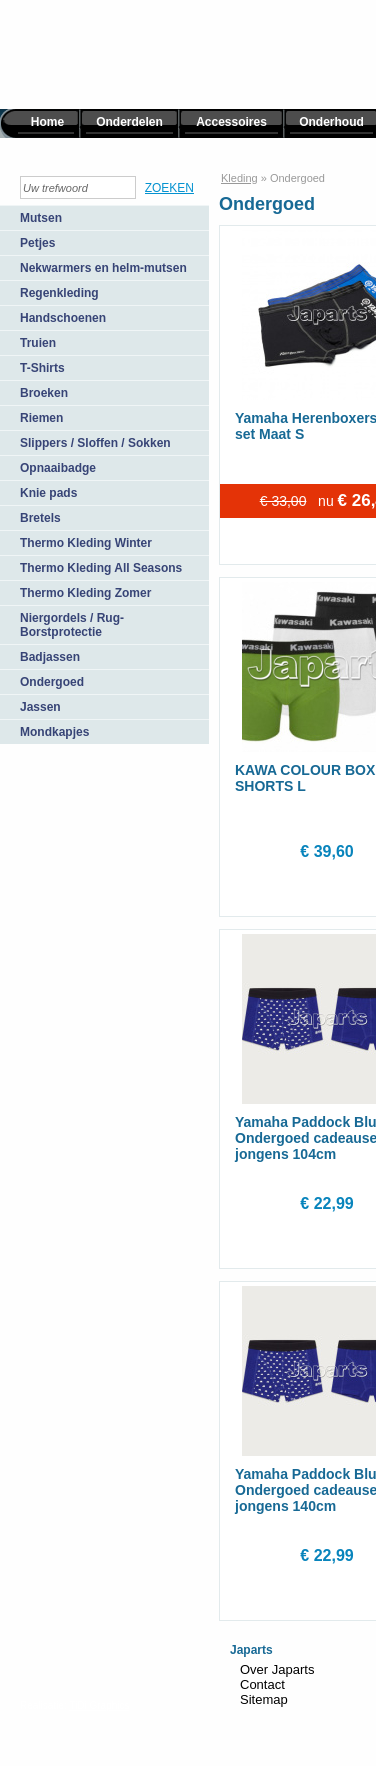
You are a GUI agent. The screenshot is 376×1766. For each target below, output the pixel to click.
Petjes (37, 243)
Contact (262, 1684)
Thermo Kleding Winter (86, 543)
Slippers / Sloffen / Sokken (95, 443)
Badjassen (50, 657)
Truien (38, 343)
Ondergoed (52, 682)
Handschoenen (63, 318)
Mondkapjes (54, 732)
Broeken (44, 393)
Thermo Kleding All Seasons (101, 568)
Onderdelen (129, 122)
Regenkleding (59, 293)
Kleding (239, 178)
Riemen (41, 418)
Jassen (40, 707)
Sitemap (264, 1699)
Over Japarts (277, 1669)
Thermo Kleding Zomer (85, 593)
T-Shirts (42, 368)
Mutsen (41, 218)
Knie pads (48, 493)
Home (47, 122)
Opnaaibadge (58, 468)
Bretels (40, 518)
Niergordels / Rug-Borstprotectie (72, 625)
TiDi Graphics (99, 1705)
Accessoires (231, 122)
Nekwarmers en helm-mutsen (103, 268)
